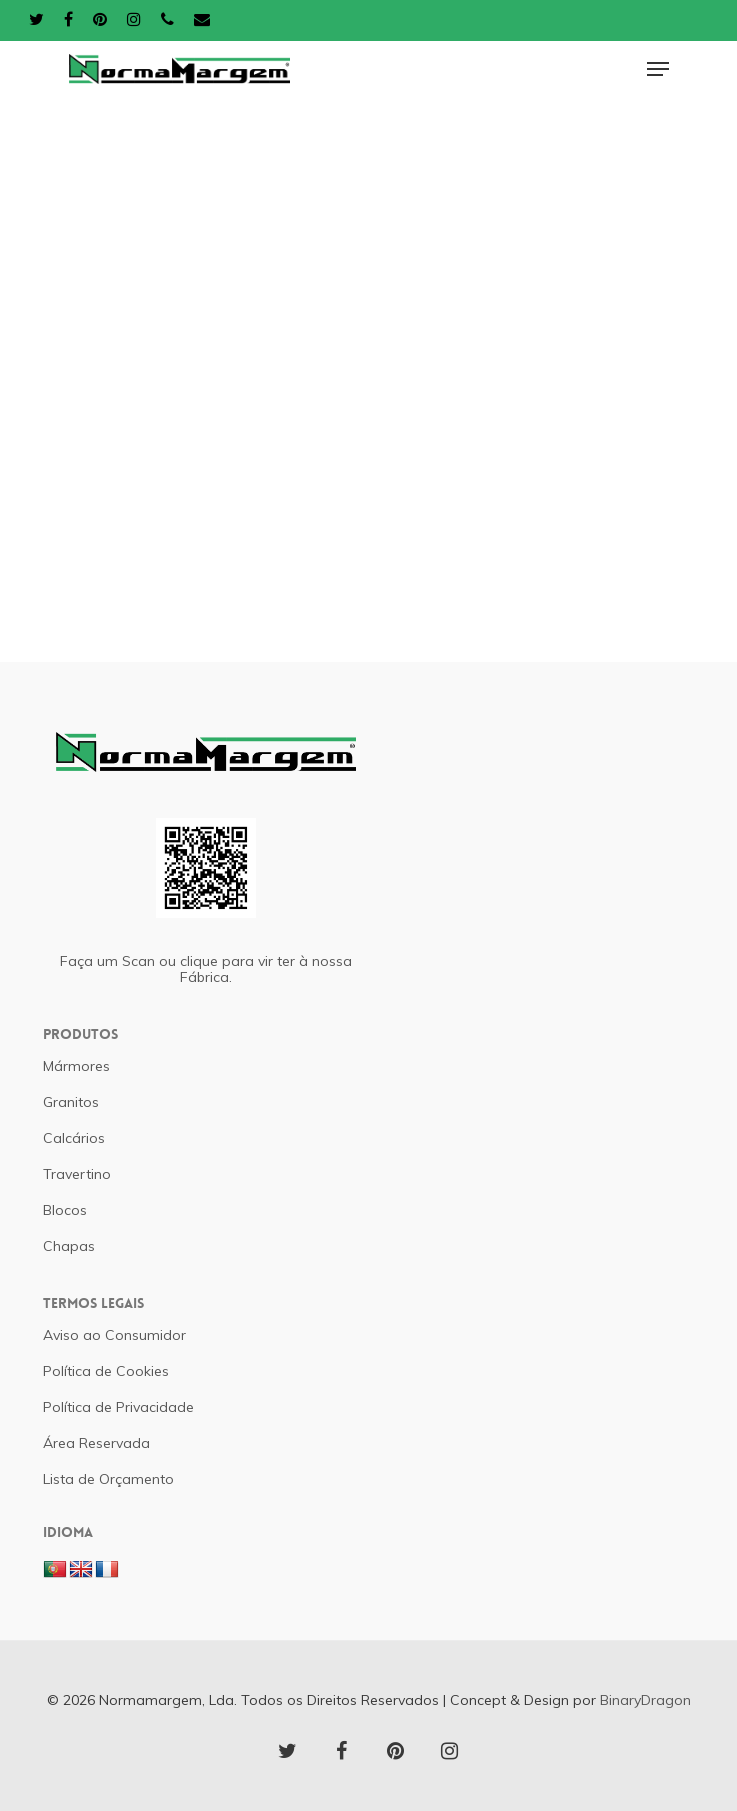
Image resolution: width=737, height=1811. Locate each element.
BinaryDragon (645, 1700)
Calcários (74, 1138)
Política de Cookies (106, 1371)
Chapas (69, 1246)
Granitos (71, 1102)
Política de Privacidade (118, 1407)
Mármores (76, 1066)
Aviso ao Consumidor (114, 1335)
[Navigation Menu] (658, 69)
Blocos (65, 1210)
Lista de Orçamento (108, 1479)
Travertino (77, 1174)
